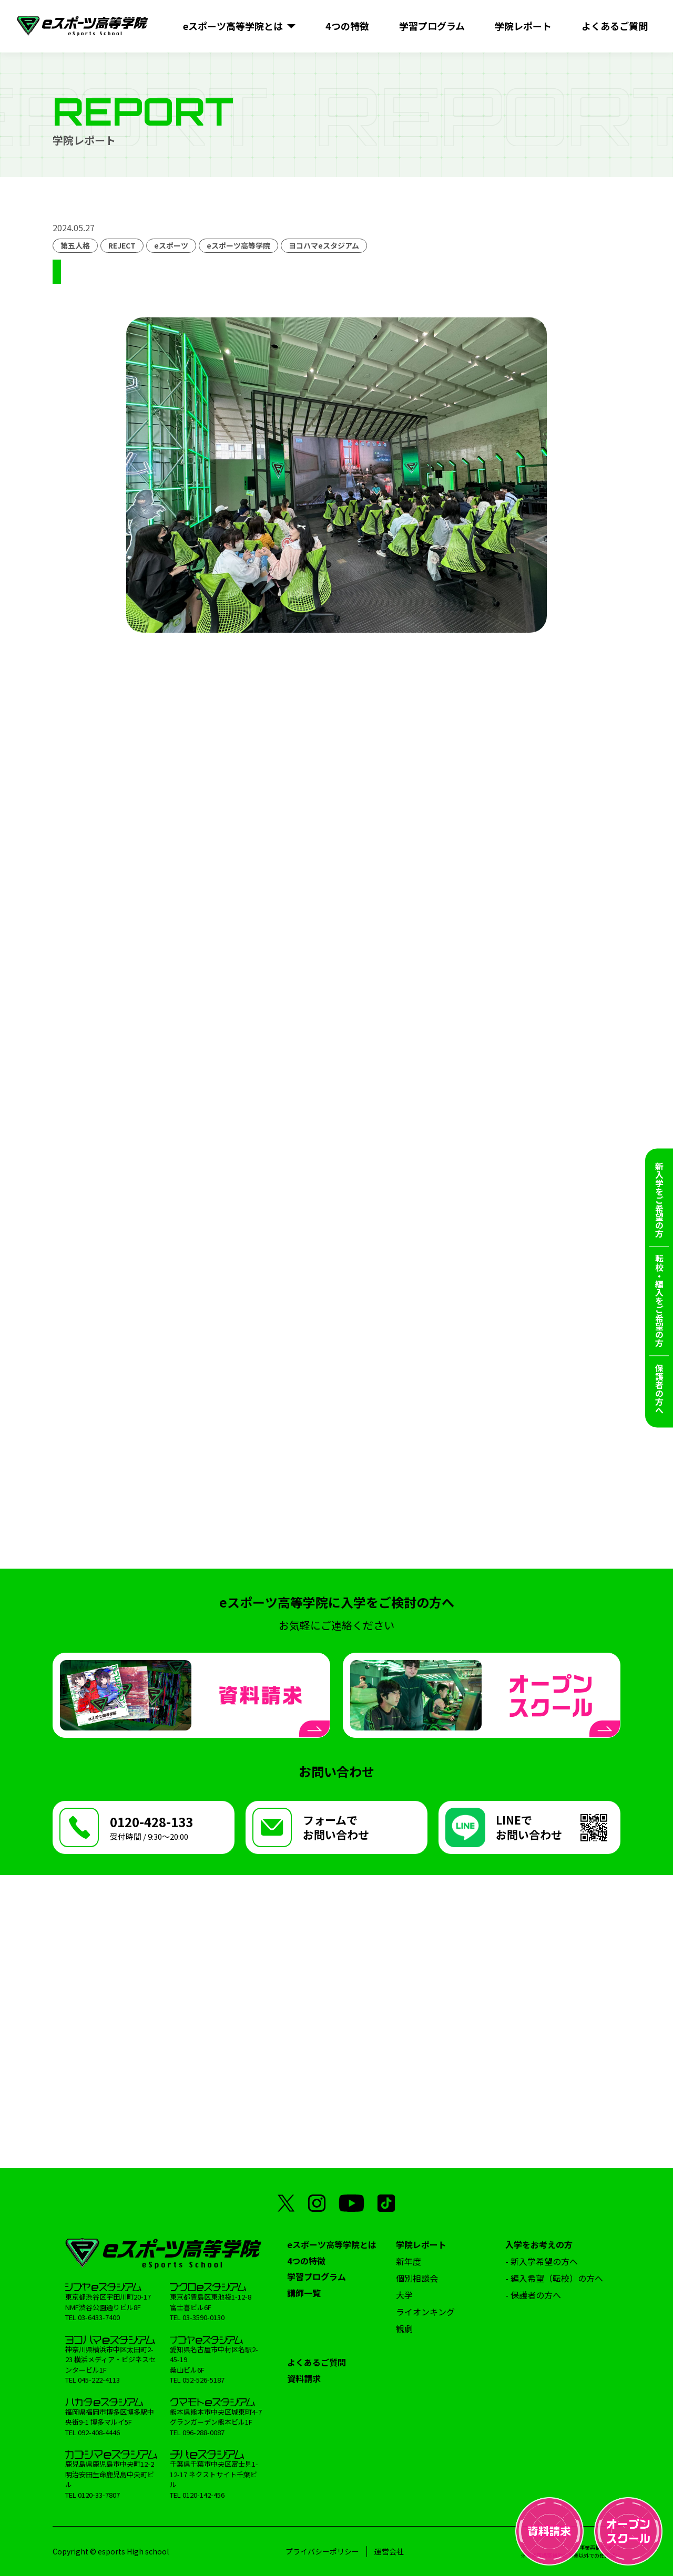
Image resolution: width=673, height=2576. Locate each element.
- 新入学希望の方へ (541, 2261)
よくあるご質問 (316, 2362)
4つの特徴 (306, 2260)
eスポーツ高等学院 (238, 245)
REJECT (122, 245)
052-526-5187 (203, 2380)
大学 (404, 2295)
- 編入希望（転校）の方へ (554, 2278)
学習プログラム (316, 2276)
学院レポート (421, 2244)
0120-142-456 (203, 2495)
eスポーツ (171, 245)
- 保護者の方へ (533, 2295)
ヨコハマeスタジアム (324, 245)
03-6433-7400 (99, 2317)
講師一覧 (304, 2292)
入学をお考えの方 (539, 2244)
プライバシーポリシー (322, 2551)
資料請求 (304, 2378)
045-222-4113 (99, 2380)
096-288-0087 (203, 2432)
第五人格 (75, 245)
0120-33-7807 (99, 2495)
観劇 (404, 2328)
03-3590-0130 (203, 2317)
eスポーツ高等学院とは (331, 2244)
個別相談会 (417, 2278)
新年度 (408, 2261)
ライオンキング (425, 2311)
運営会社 (389, 2551)
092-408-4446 (99, 2432)
